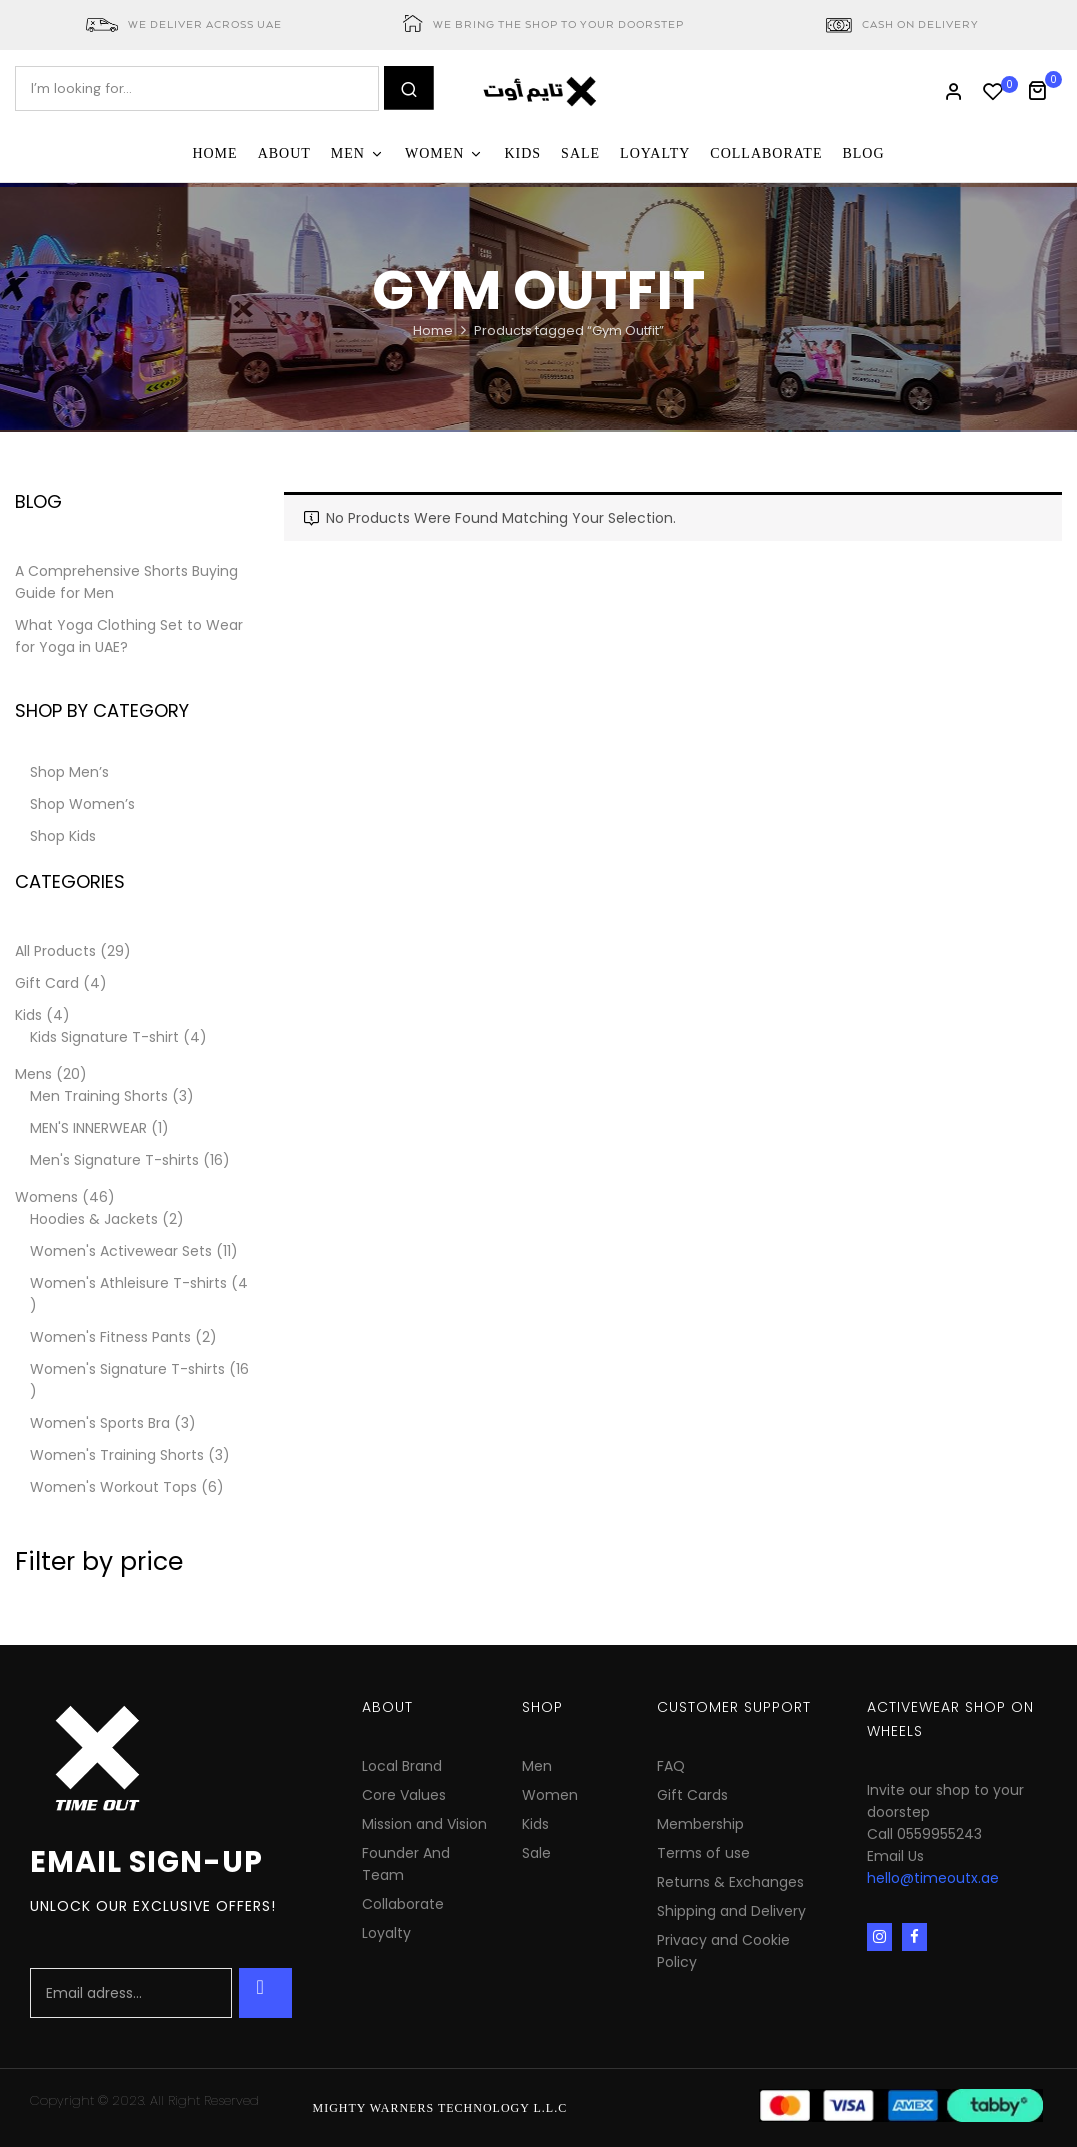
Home (433, 330)
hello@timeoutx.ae (933, 1878)
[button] (1044, 88)
